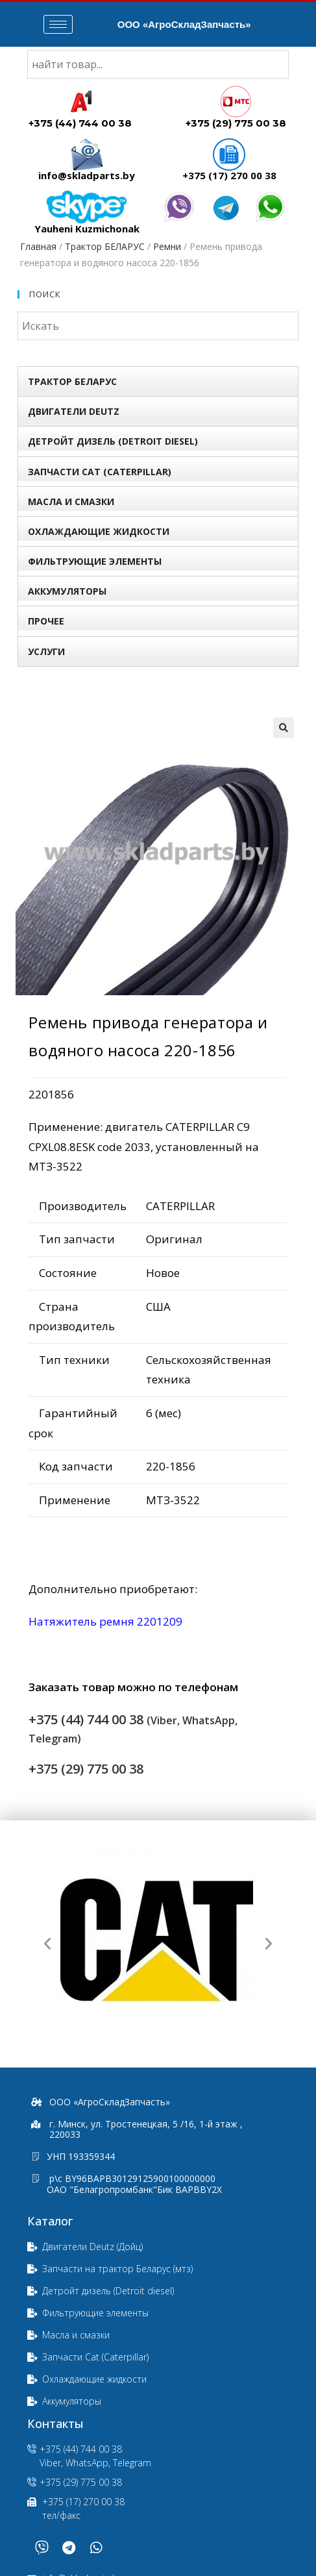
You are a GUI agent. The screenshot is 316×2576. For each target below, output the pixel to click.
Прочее (46, 621)
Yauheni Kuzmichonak (87, 228)
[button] (47, 1943)
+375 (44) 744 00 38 (80, 123)
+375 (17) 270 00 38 (229, 175)
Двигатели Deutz (73, 411)
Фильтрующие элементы (95, 561)
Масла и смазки (71, 501)
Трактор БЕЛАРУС (105, 246)
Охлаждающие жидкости (98, 531)
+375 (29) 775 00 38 (236, 123)
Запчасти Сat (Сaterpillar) (99, 471)
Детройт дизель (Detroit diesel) (113, 441)
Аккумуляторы (67, 591)
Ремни (167, 246)
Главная (38, 246)
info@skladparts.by (86, 175)
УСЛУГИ (46, 651)
